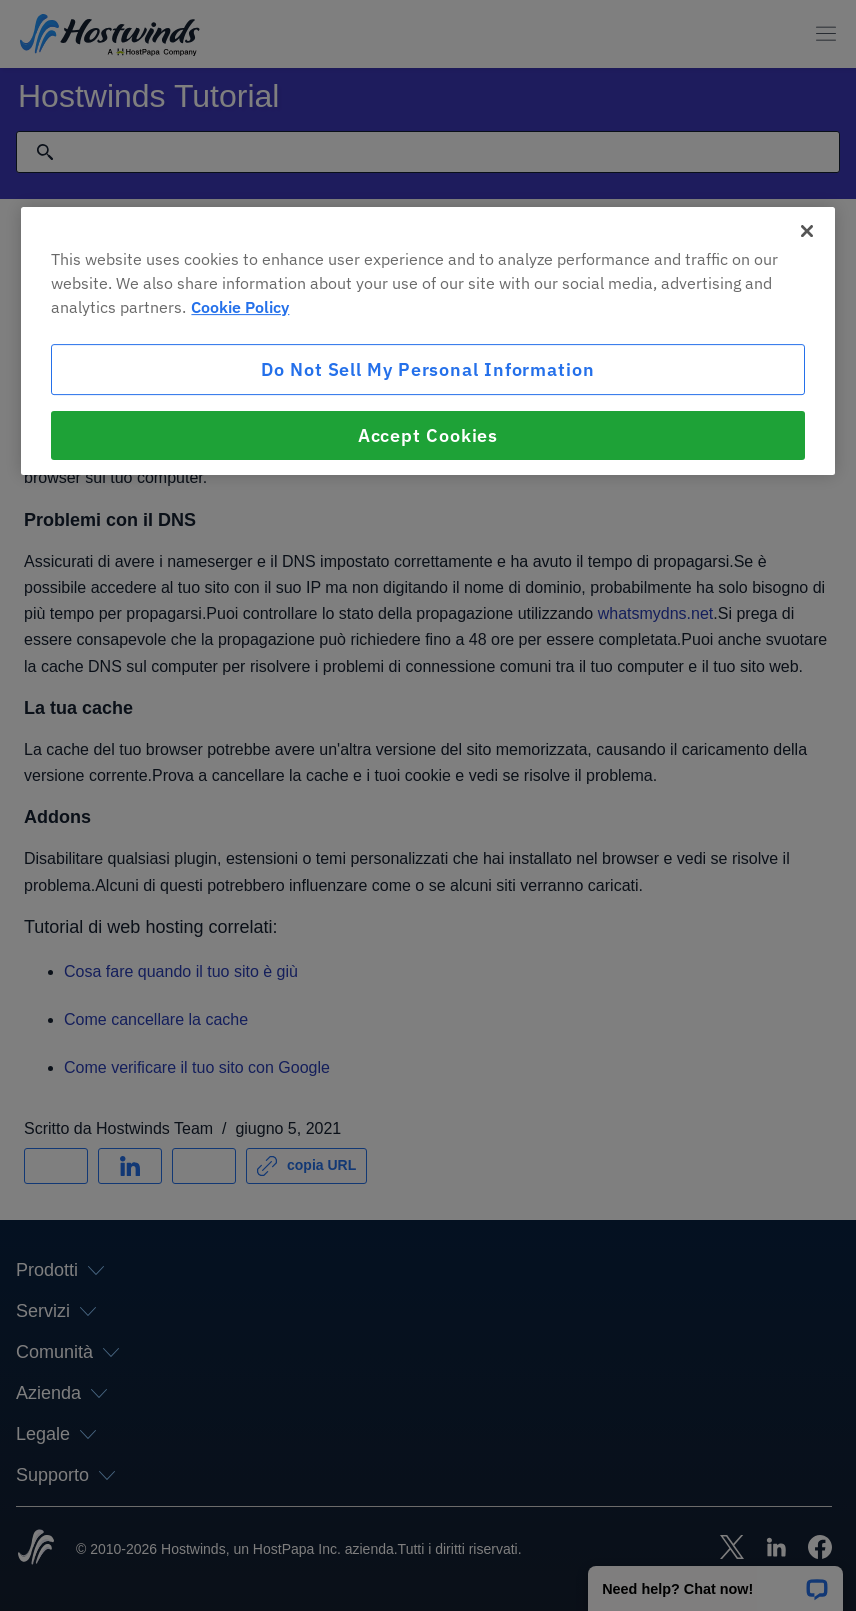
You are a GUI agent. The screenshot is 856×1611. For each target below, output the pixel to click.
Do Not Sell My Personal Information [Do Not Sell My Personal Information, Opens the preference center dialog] (428, 369)
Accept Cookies (428, 435)
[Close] (807, 231)
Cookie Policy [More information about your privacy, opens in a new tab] (240, 307)
